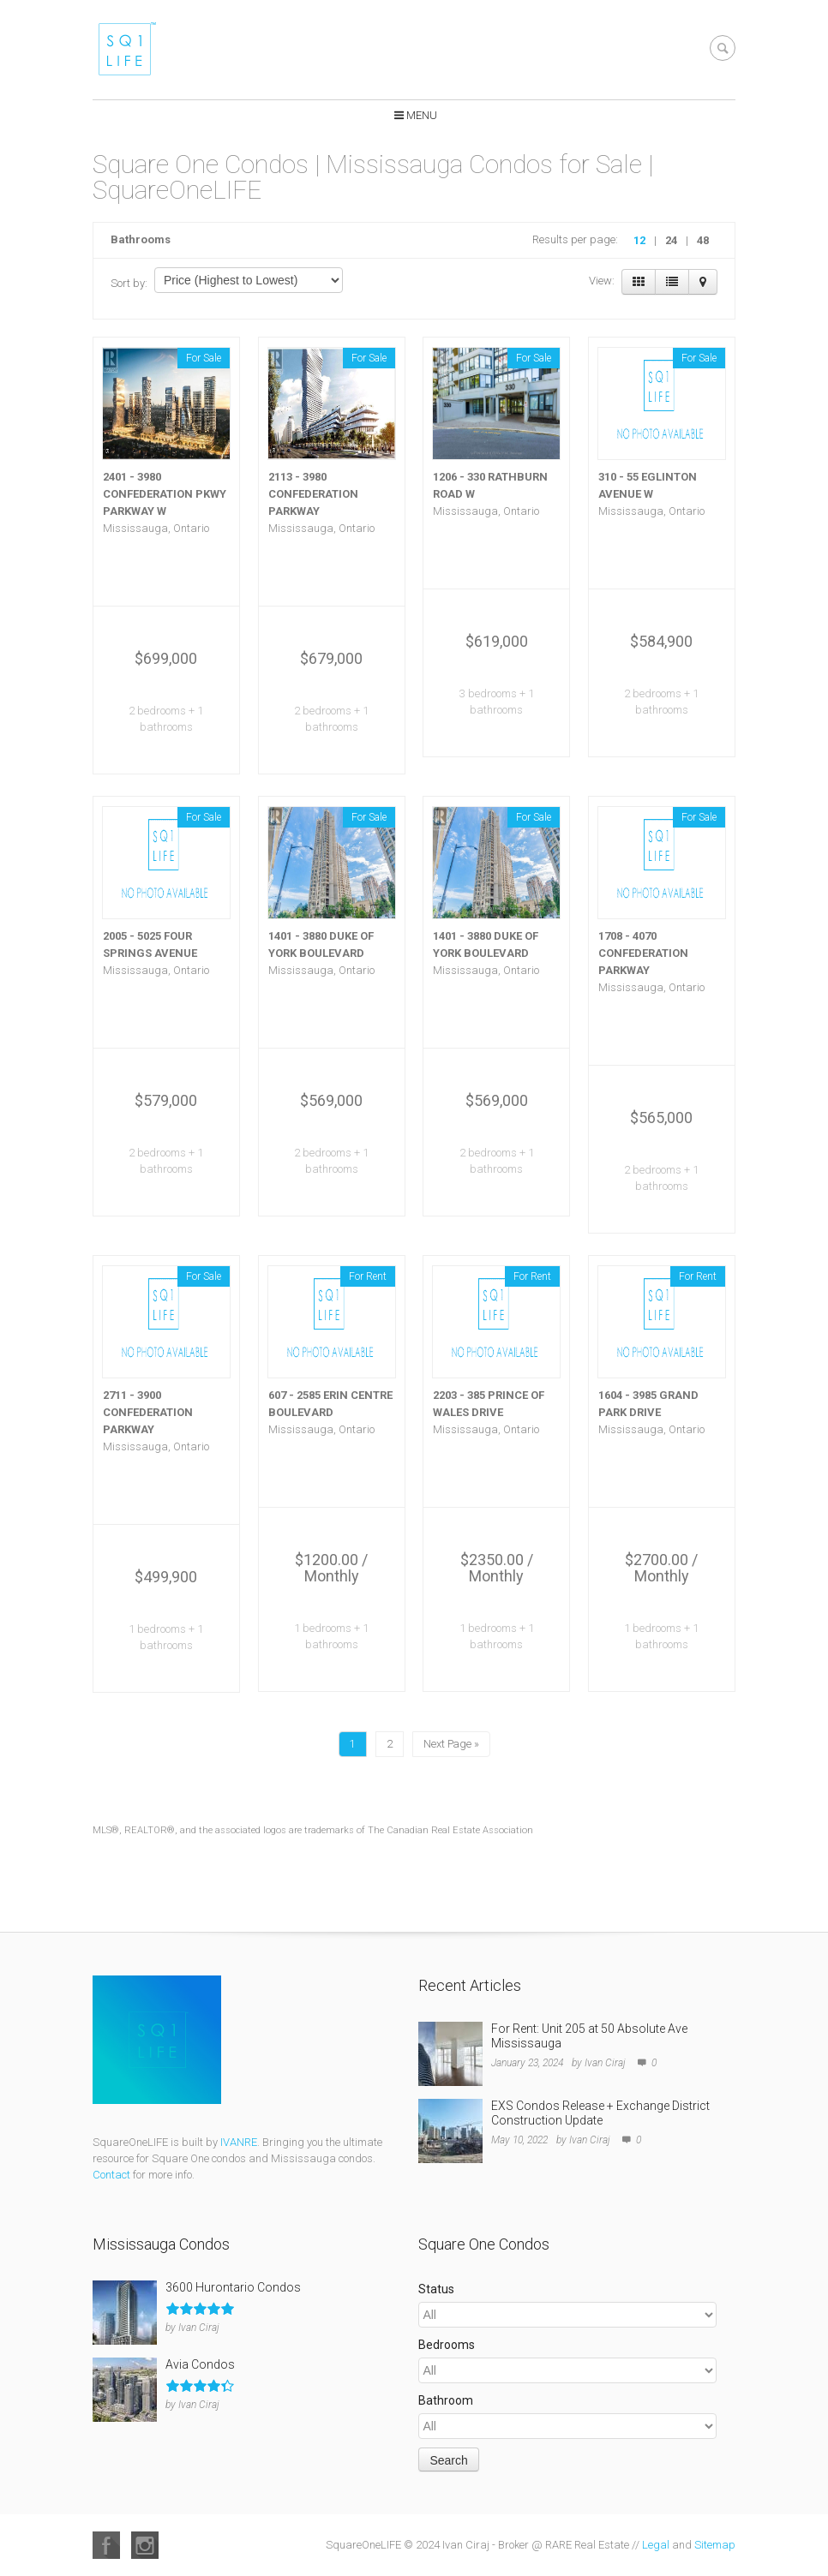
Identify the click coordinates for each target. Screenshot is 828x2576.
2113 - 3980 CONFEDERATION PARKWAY (313, 493)
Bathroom (445, 2400)
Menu (421, 115)
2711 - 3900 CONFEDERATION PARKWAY (148, 1412)
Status (436, 2289)
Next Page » (451, 1743)
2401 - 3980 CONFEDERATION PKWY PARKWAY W (164, 493)
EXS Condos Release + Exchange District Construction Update (600, 2113)
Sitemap (714, 2544)
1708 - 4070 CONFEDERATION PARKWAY (643, 953)
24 (671, 240)
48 (703, 240)
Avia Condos (200, 2364)
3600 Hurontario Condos (233, 2287)
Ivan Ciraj (605, 2063)
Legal (655, 2544)
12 (639, 240)
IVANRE (238, 2142)
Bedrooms (446, 2345)
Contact (111, 2174)
